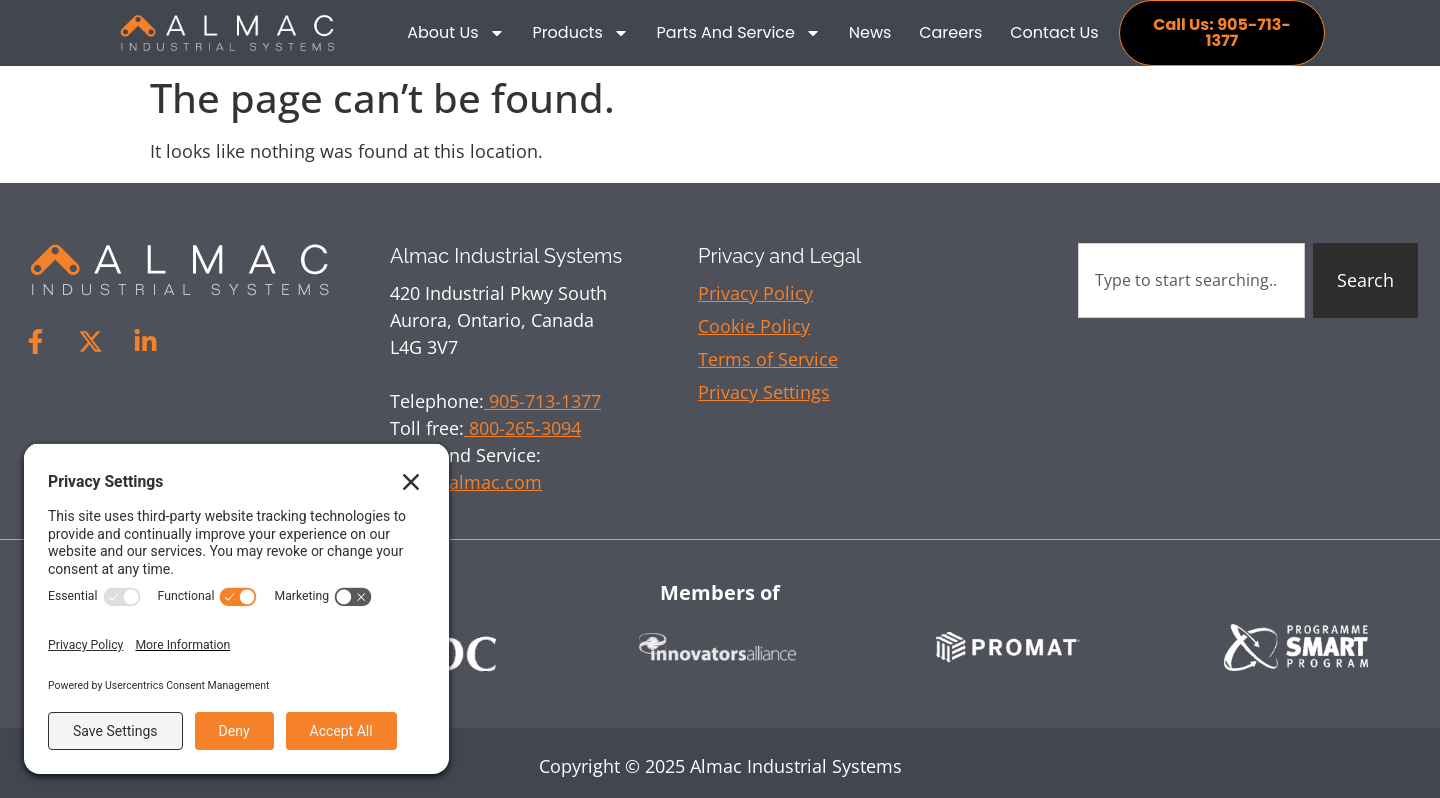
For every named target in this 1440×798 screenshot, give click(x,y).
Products (580, 33)
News (870, 32)
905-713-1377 (542, 401)
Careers (950, 32)
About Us (455, 33)
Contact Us (1054, 32)
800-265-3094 (522, 428)
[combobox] (1191, 280)
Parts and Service (739, 33)
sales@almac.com (466, 482)
